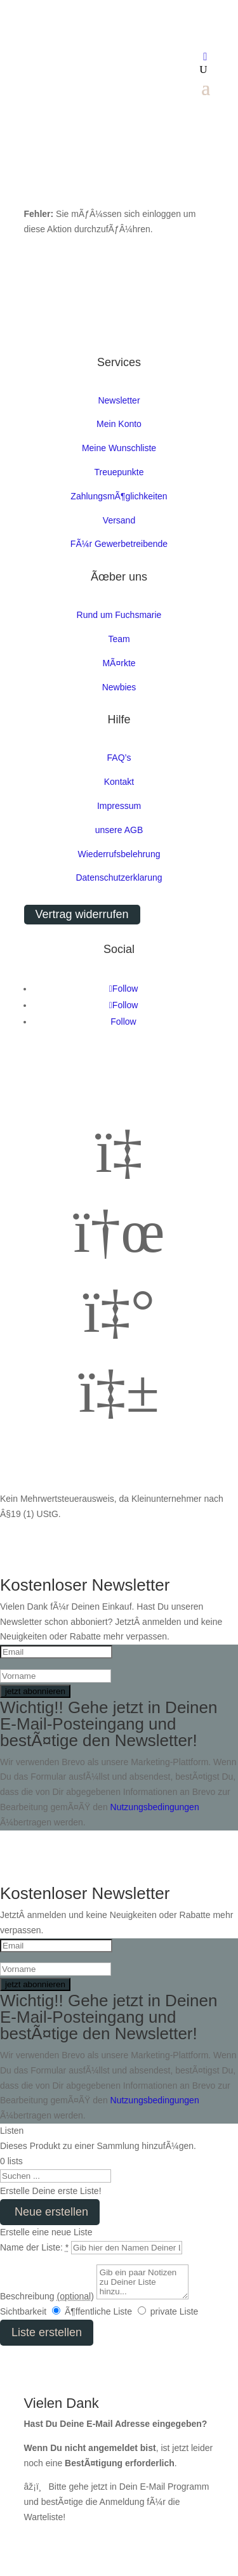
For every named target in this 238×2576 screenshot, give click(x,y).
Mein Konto (119, 424)
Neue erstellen (49, 2211)
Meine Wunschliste (119, 448)
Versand (119, 520)
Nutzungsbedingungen (154, 1807)
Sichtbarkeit (23, 2311)
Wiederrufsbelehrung (119, 854)
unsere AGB (119, 830)
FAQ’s (119, 757)
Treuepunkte (118, 472)
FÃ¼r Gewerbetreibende (119, 544)
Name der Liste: (34, 2247)
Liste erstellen (46, 2332)
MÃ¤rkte (118, 663)
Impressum (119, 806)
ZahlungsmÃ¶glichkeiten (118, 496)
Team (118, 639)
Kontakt (119, 782)
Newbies (119, 687)
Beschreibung (47, 2296)
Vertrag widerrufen (82, 914)
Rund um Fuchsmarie (119, 615)
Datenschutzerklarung (119, 877)
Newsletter (119, 400)
